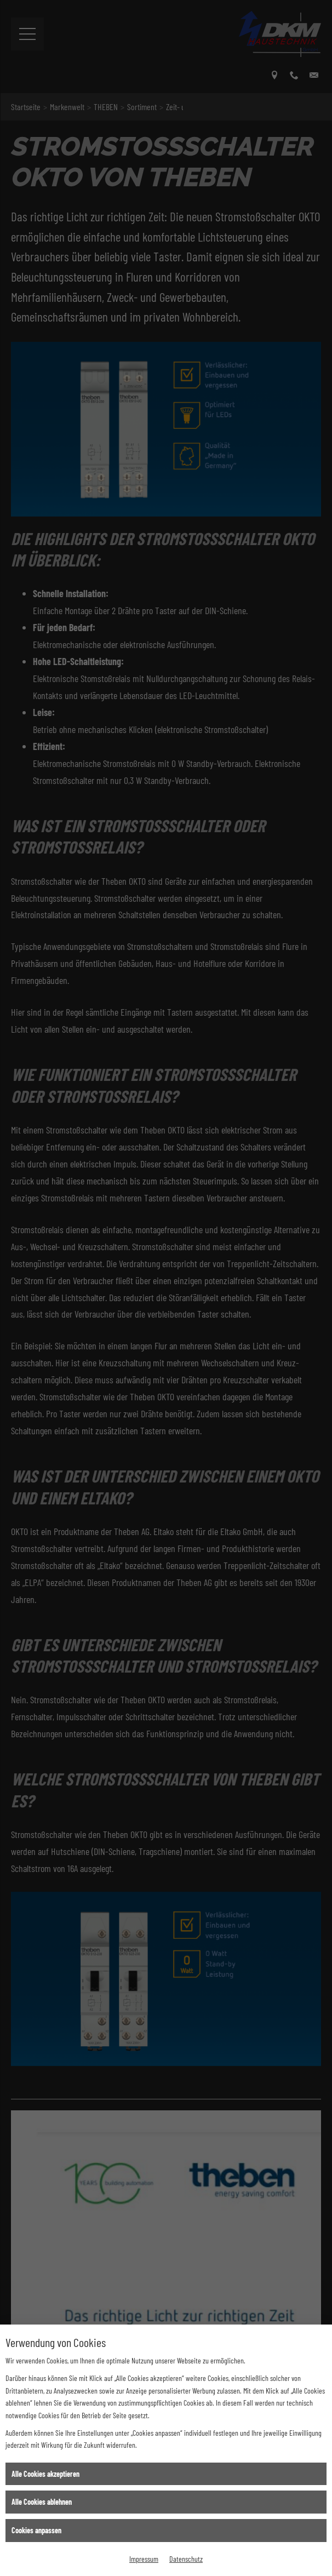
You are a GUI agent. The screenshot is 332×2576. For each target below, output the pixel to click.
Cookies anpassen (36, 2530)
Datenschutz (186, 2558)
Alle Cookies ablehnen (42, 2501)
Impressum (143, 2558)
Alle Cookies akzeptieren (45, 2473)
